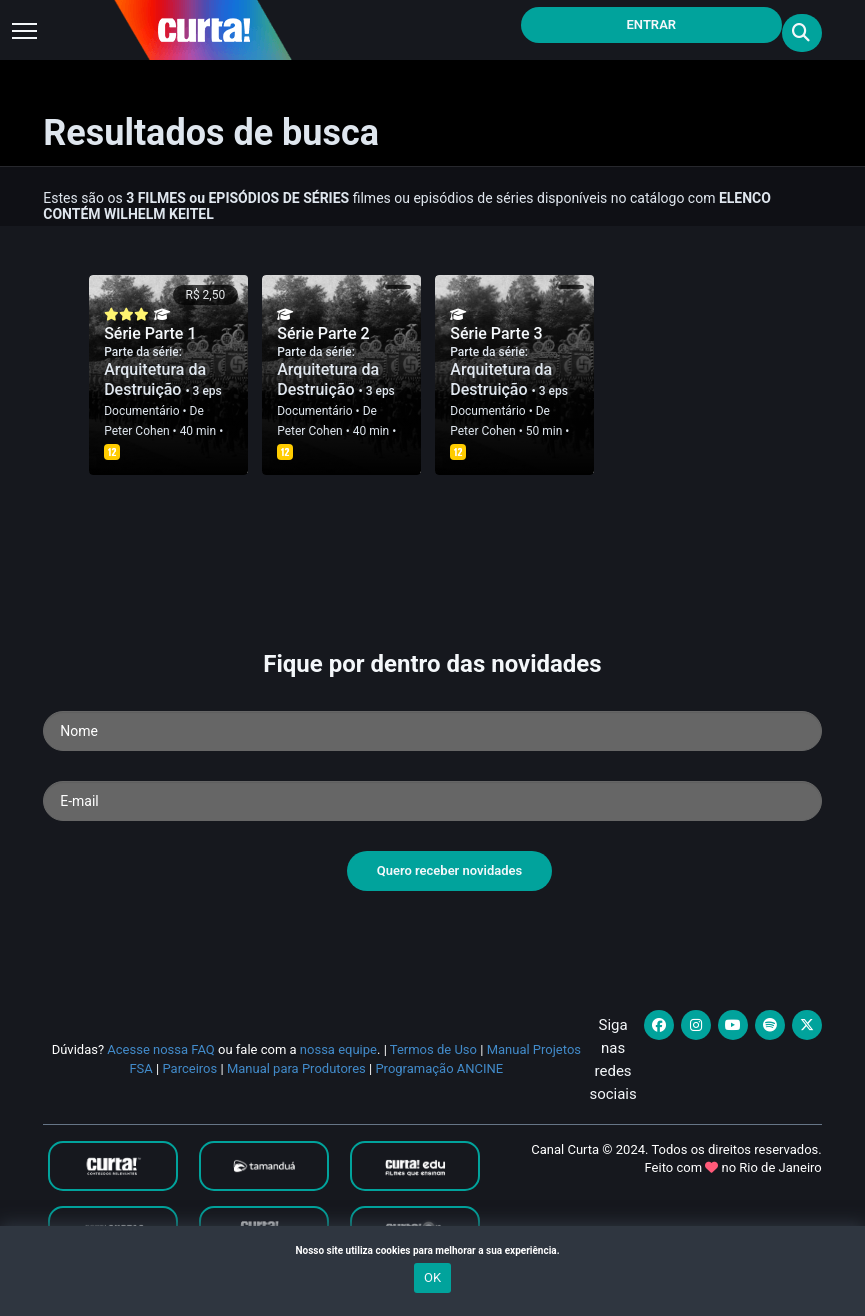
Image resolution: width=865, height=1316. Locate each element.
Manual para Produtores (296, 1068)
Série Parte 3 (496, 333)
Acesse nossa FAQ (161, 1049)
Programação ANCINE (439, 1068)
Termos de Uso (433, 1049)
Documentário (141, 411)
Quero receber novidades (450, 870)
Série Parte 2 (323, 333)
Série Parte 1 (150, 333)
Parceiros (189, 1068)
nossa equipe (338, 1049)
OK (432, 1277)
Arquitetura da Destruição (155, 379)
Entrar (652, 24)
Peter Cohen (136, 431)
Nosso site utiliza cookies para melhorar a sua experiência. (432, 1250)
